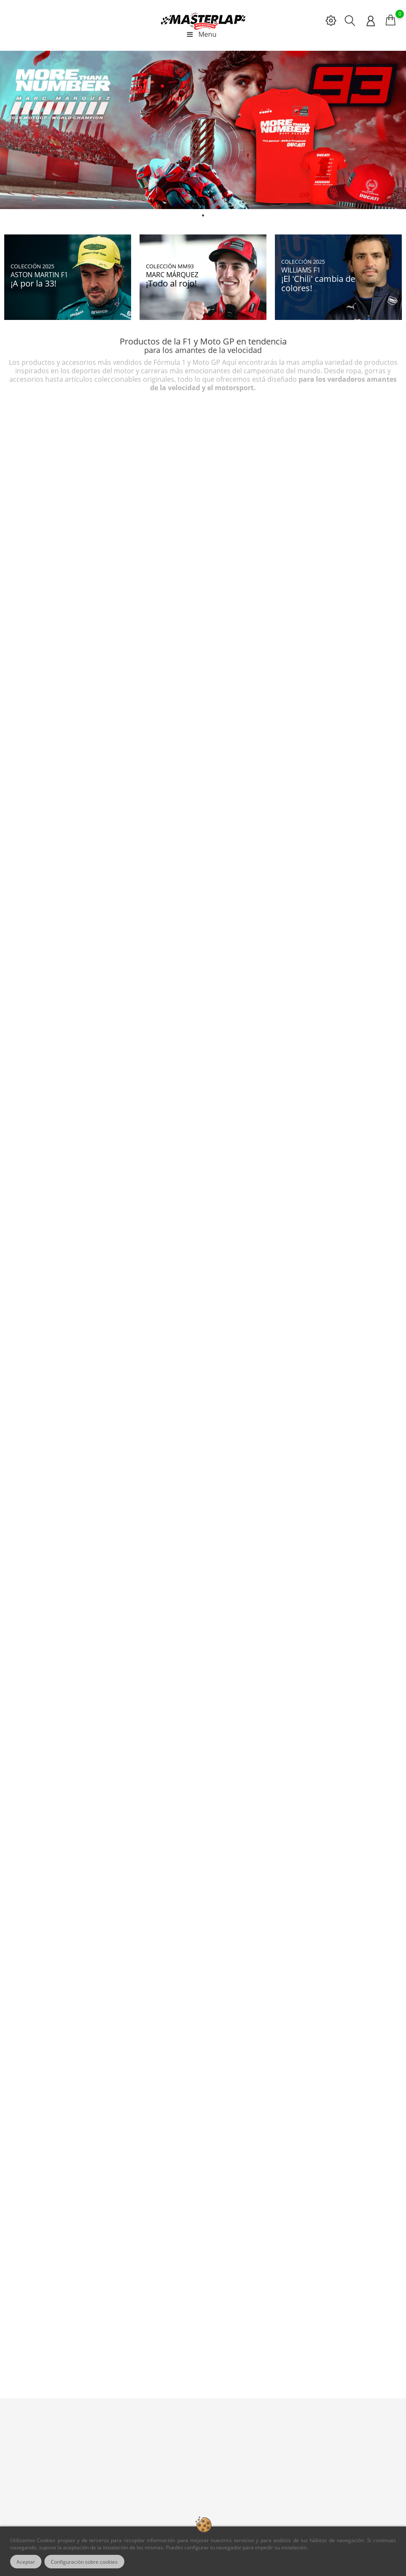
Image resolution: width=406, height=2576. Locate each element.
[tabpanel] (203, 129)
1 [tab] (203, 215)
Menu (200, 34)
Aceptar (26, 2561)
